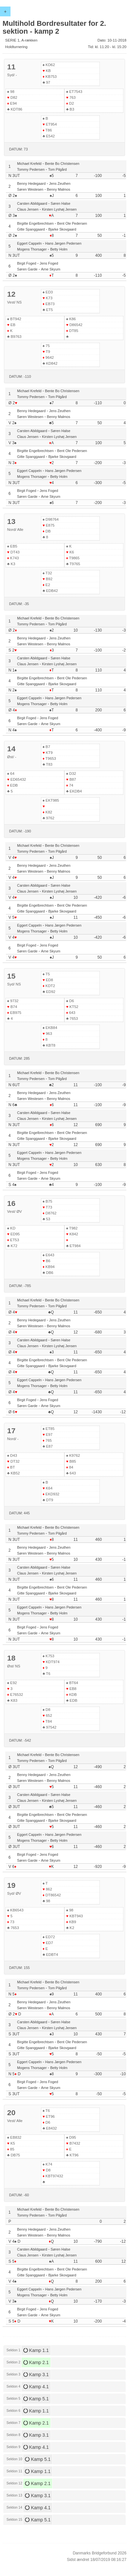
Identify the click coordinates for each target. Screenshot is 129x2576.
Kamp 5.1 (36, 2398)
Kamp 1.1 (36, 2350)
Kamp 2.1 (36, 2362)
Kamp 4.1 (36, 2386)
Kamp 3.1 (36, 2374)
